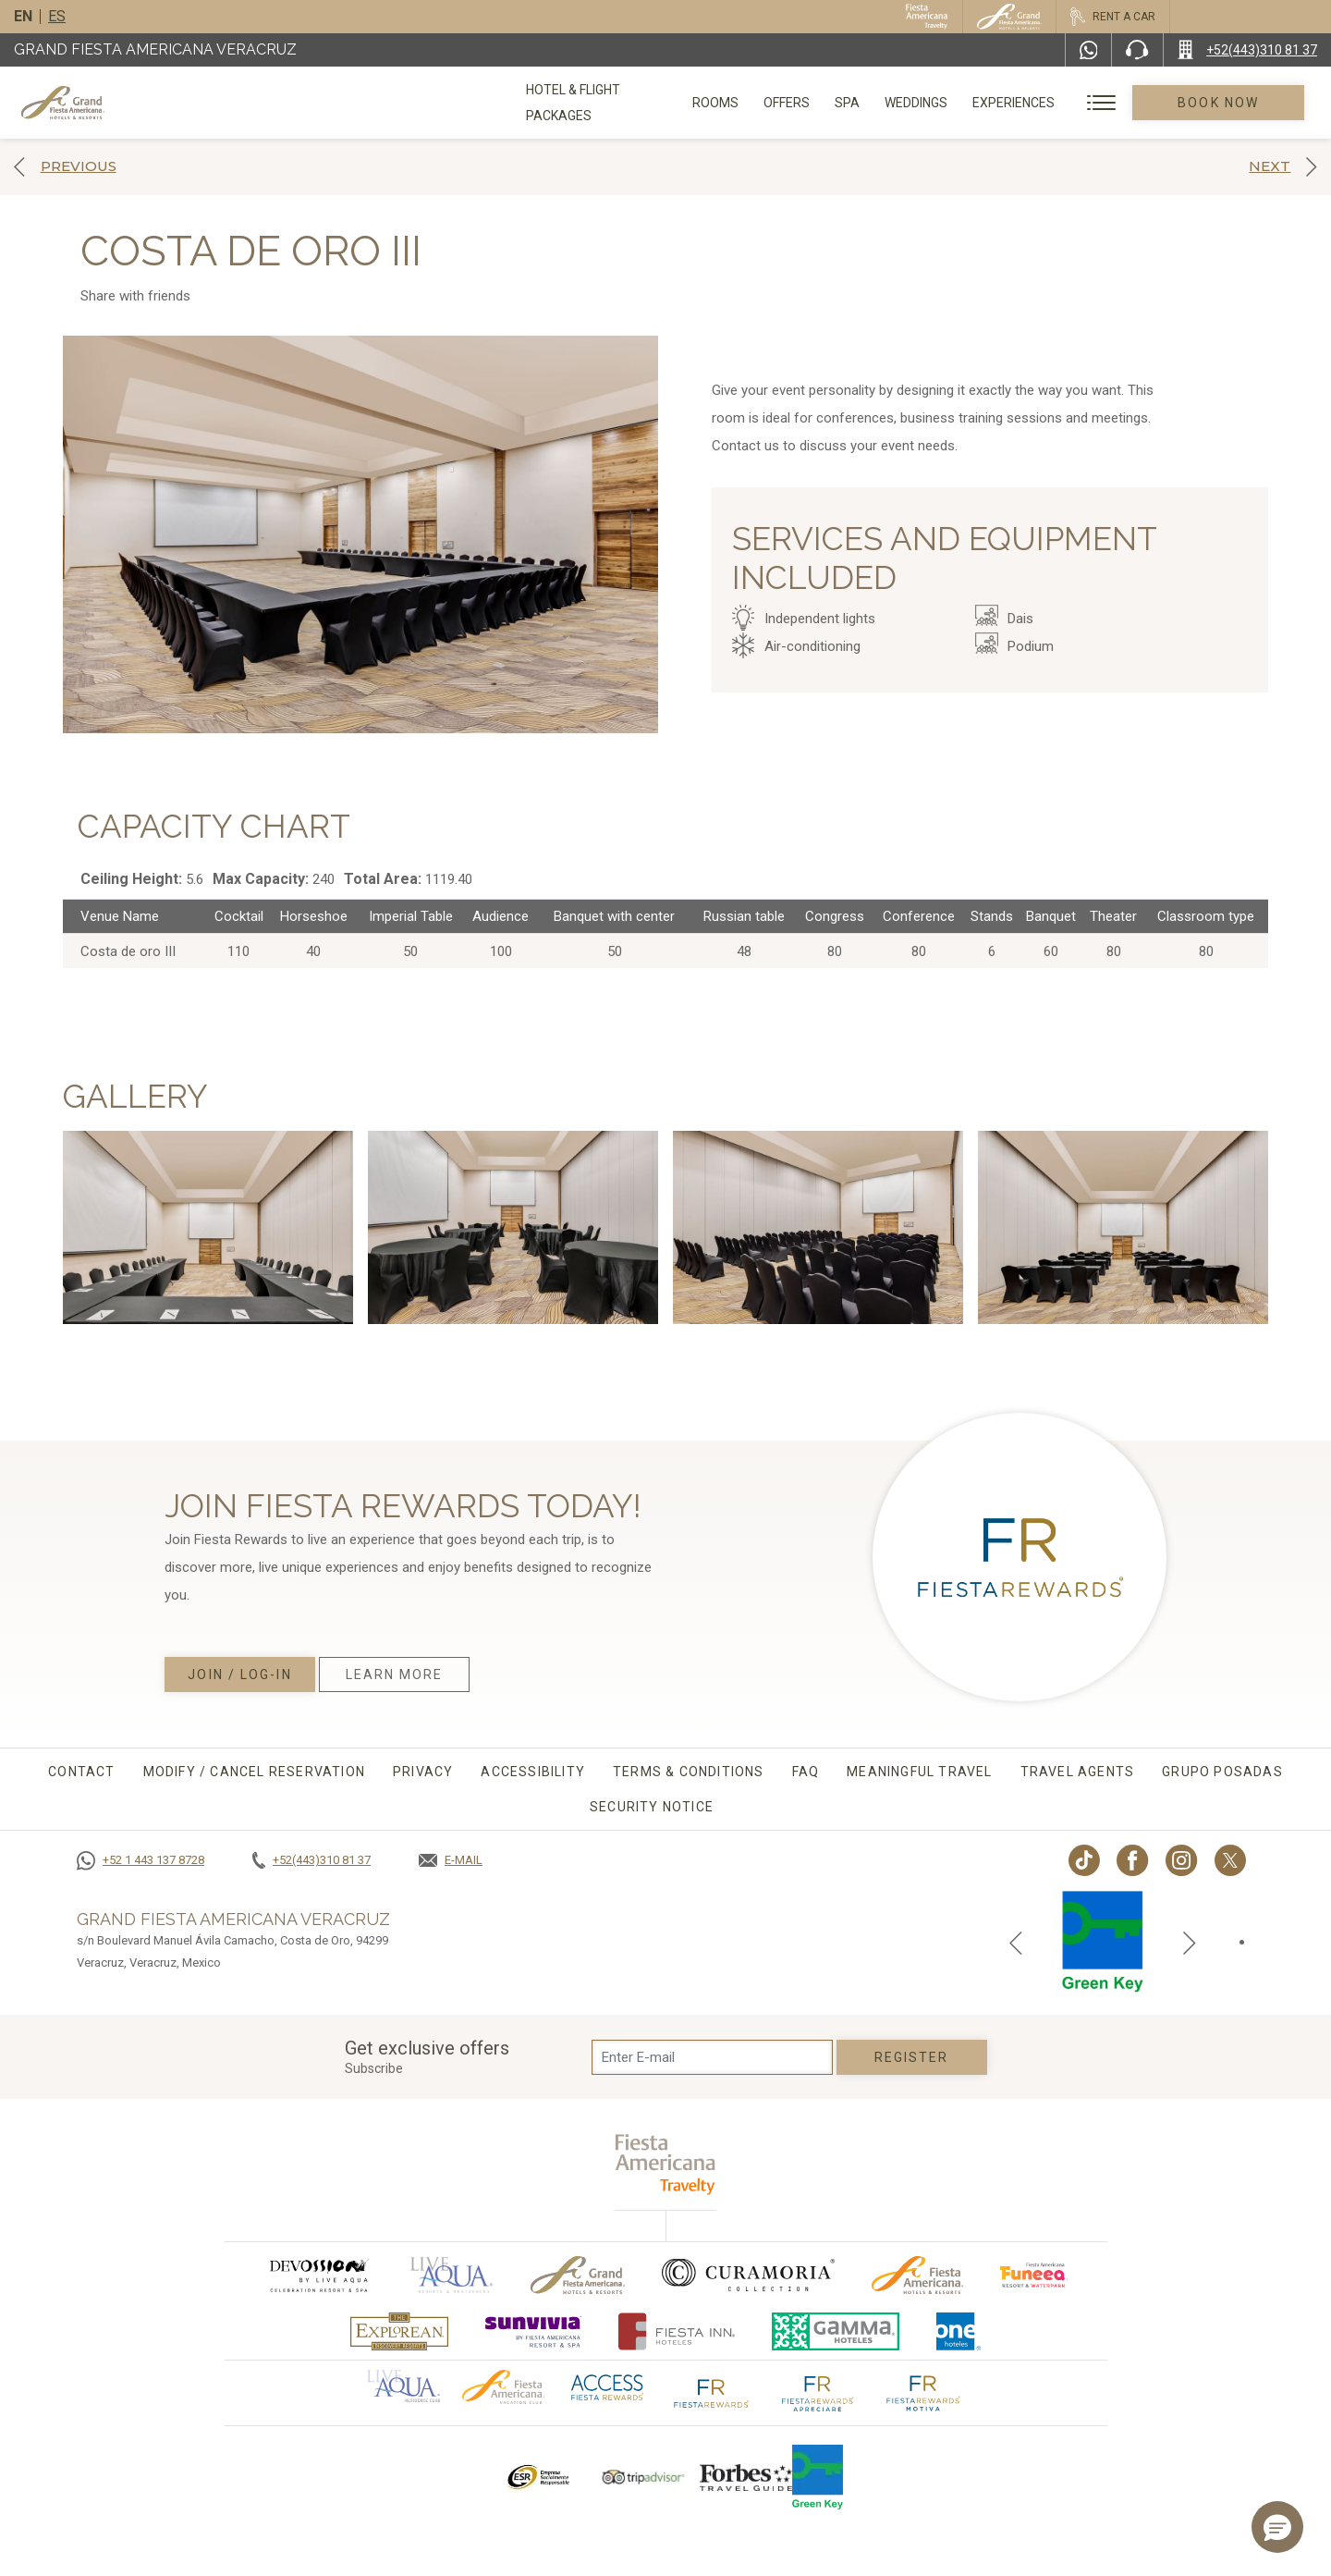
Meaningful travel (919, 1771)
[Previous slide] (1015, 1941)
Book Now (1229, 102)
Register (911, 2057)
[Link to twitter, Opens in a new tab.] (1230, 1860)
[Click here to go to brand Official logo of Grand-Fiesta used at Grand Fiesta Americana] (578, 2275)
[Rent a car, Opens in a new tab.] (1112, 16)
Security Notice (652, 1806)
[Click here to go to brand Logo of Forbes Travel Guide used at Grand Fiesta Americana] (746, 2477)
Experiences (1035, 102)
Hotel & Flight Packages (607, 109)
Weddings (937, 102)
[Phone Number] (1137, 50)
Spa (868, 102)
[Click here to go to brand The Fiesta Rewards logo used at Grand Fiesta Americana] (711, 2392)
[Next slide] (1189, 1941)
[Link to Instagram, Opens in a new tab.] (1182, 1860)
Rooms (737, 102)
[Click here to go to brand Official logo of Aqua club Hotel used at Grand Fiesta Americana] (403, 2384)
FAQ (806, 1771)
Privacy (423, 1771)
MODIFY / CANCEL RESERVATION (254, 1771)
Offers (808, 102)
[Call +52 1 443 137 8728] (140, 1860)
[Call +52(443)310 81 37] (1247, 50)
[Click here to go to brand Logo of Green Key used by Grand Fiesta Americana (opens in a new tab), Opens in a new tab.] (817, 2477)
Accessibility (533, 1771)
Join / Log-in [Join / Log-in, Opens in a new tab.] (239, 1674)
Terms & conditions (688, 1771)
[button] (1277, 2527)
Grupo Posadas (1222, 1771)
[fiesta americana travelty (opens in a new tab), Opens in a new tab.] (666, 2164)
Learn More (395, 1674)
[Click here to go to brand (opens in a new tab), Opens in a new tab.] (317, 2275)
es (57, 16)
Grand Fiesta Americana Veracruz (155, 49)
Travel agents (1077, 1771)
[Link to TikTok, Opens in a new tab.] (1084, 1860)
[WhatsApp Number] (1089, 50)
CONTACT (81, 1771)
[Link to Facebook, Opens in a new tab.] (1133, 1860)
